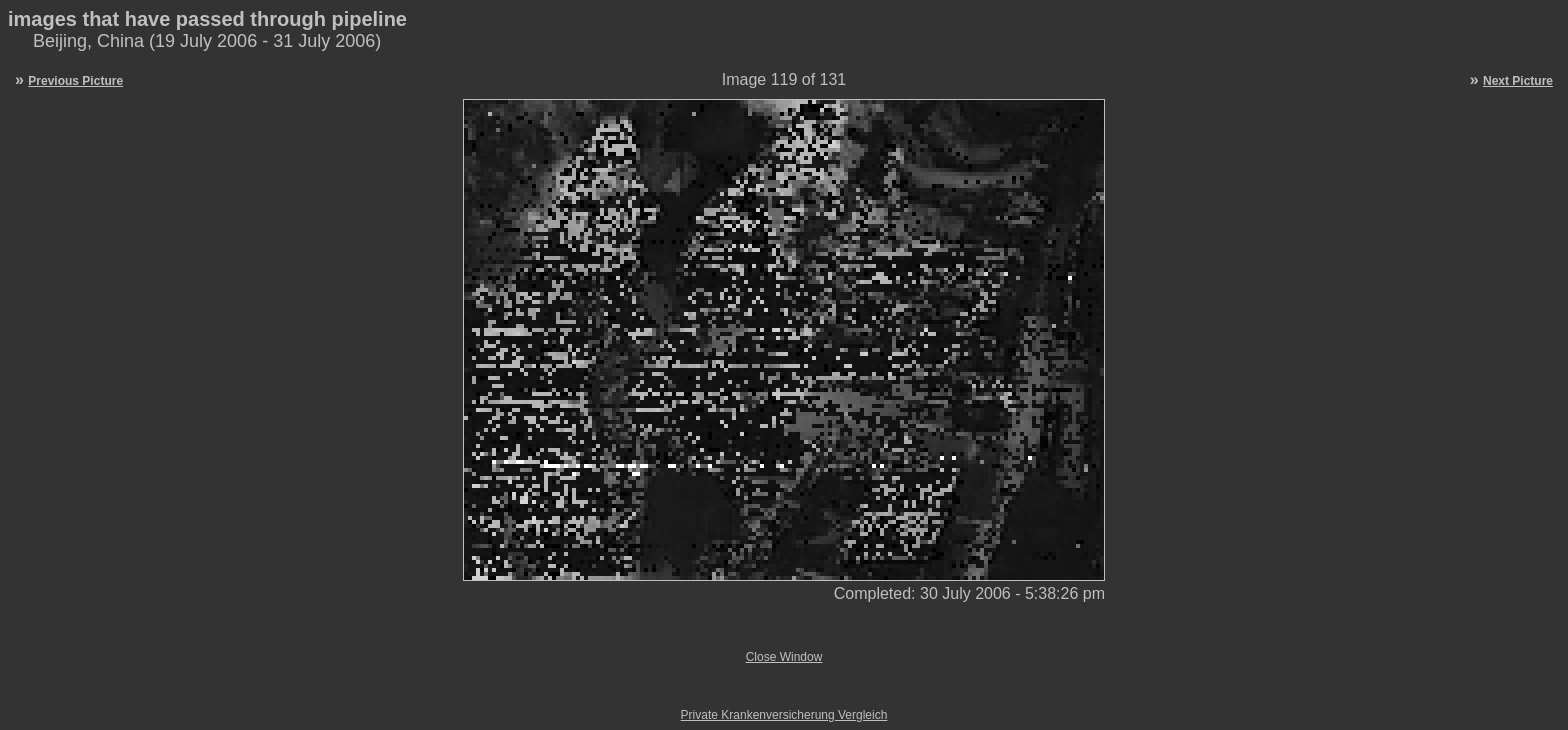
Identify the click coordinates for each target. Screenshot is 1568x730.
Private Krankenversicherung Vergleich (784, 715)
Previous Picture (75, 81)
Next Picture (1518, 81)
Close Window (784, 657)
